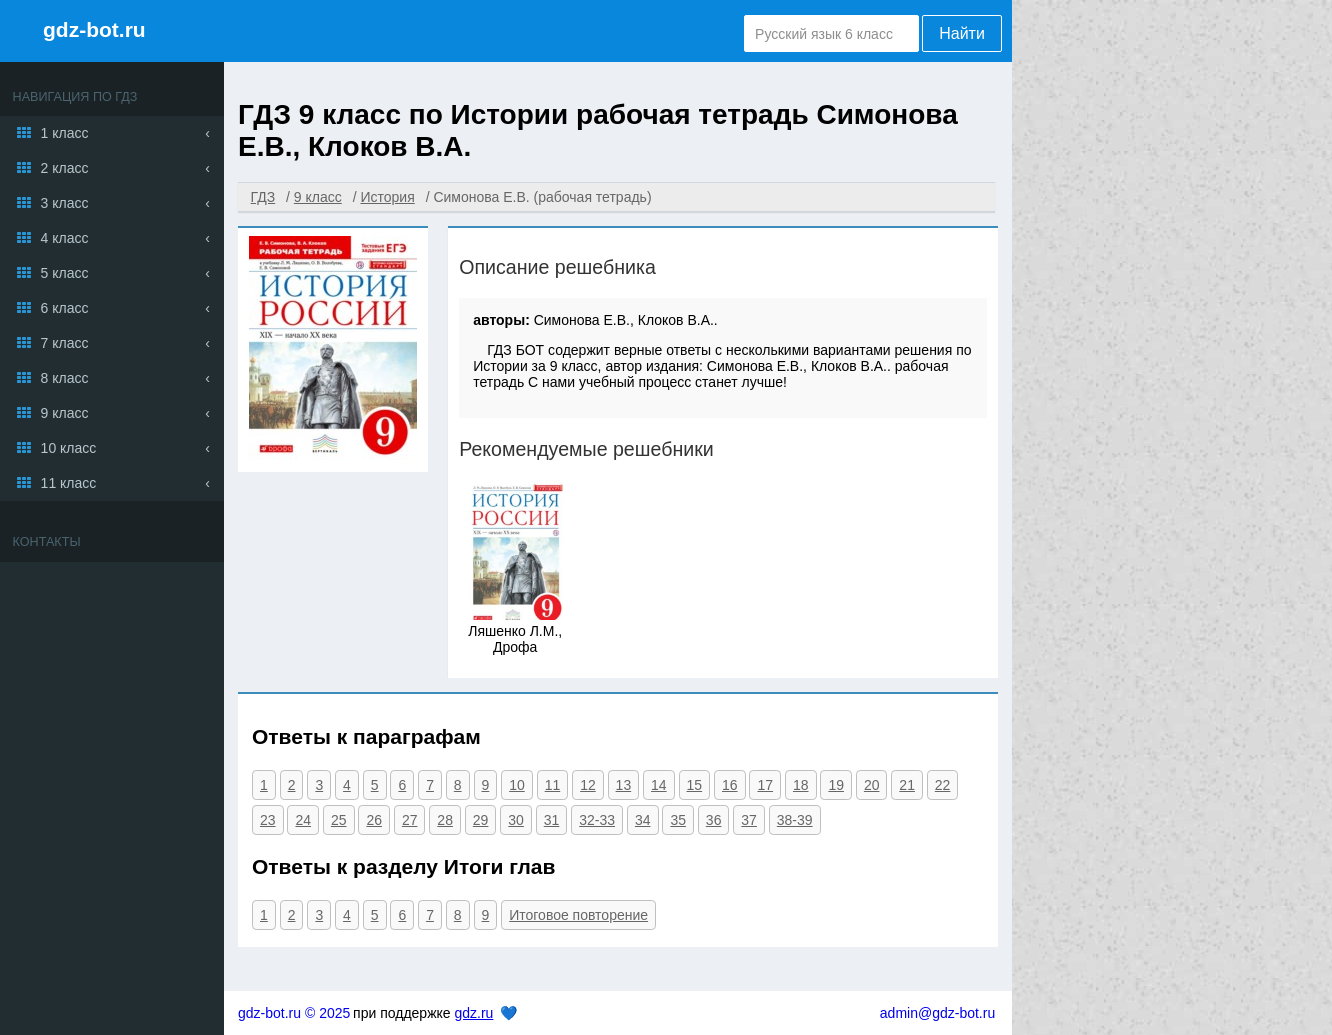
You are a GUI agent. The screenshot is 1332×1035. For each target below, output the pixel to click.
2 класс (65, 168)
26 (374, 820)
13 (624, 785)
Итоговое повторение (578, 915)
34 (643, 820)
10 (517, 785)
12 (588, 785)
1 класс (65, 133)
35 (678, 820)
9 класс (65, 413)
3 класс (65, 203)
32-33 (597, 820)
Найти (962, 33)
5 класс (65, 273)
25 (339, 820)
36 (714, 820)
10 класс (69, 448)
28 (445, 820)
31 (552, 820)
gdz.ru (473, 1013)
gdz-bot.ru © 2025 (294, 1013)
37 (749, 820)
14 (659, 785)
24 (303, 820)
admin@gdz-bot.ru (937, 1013)
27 (410, 820)
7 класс (65, 343)
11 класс (69, 483)
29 (481, 820)
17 (765, 785)
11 (553, 785)
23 (268, 820)
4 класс (65, 238)
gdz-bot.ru (94, 29)
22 (943, 785)
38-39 (795, 820)
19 (836, 785)
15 (695, 785)
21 (907, 785)
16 (730, 785)
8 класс (65, 378)
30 (516, 820)
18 (801, 785)
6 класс (65, 308)
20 (872, 785)
